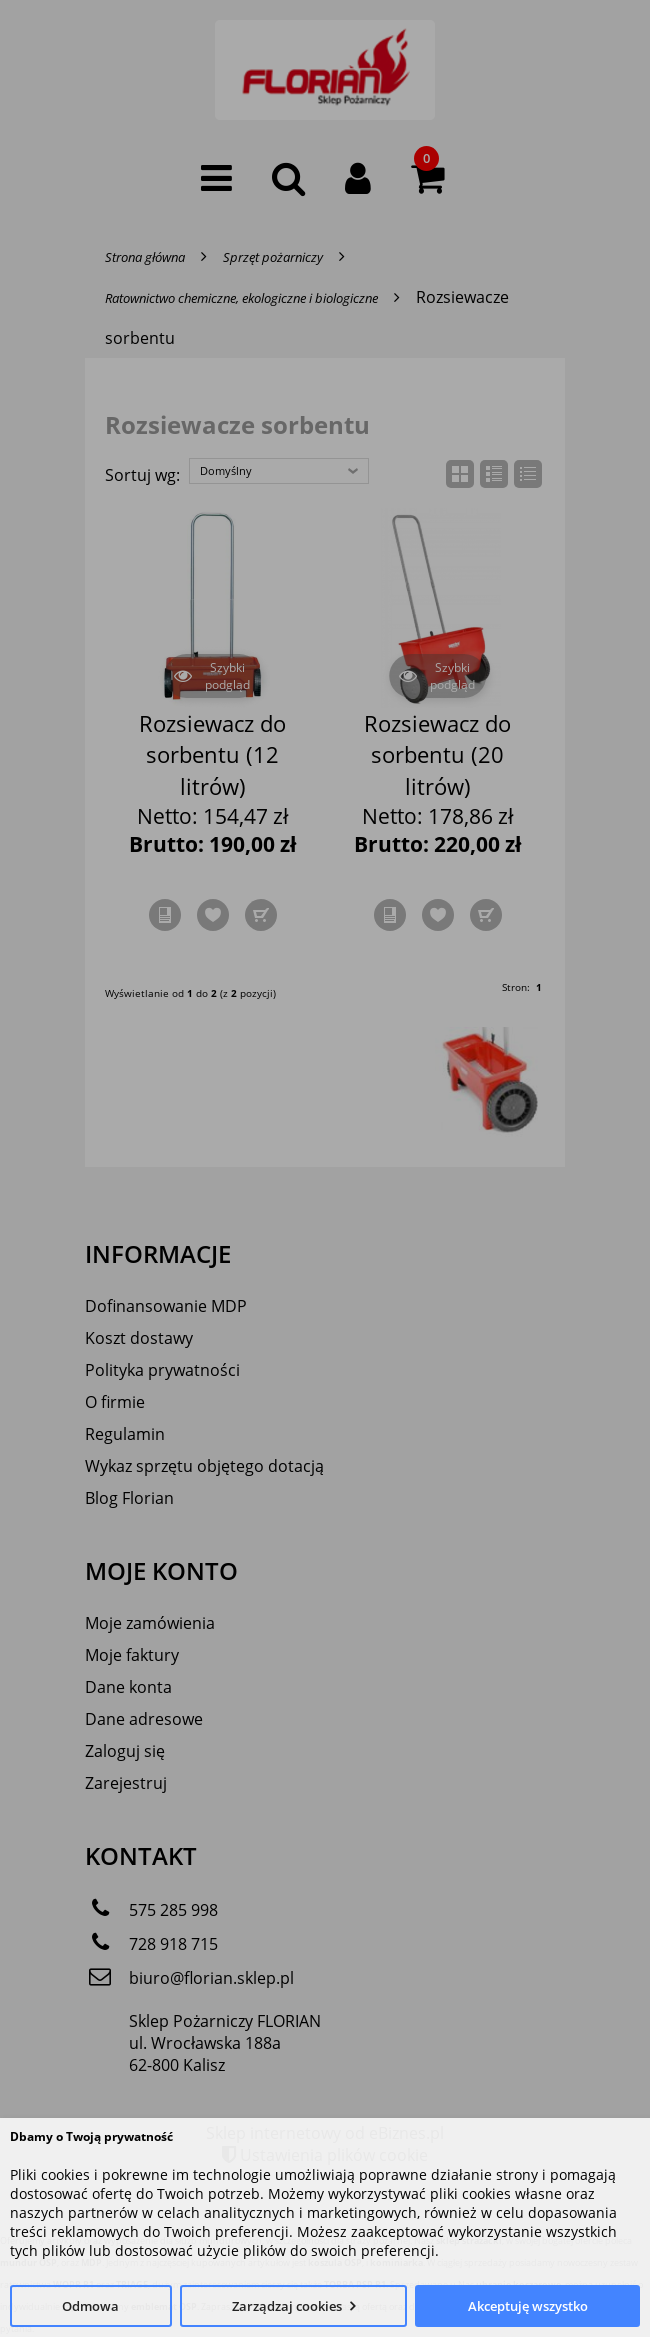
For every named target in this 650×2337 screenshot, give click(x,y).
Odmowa (90, 2306)
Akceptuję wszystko (528, 2306)
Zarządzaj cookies (287, 2306)
